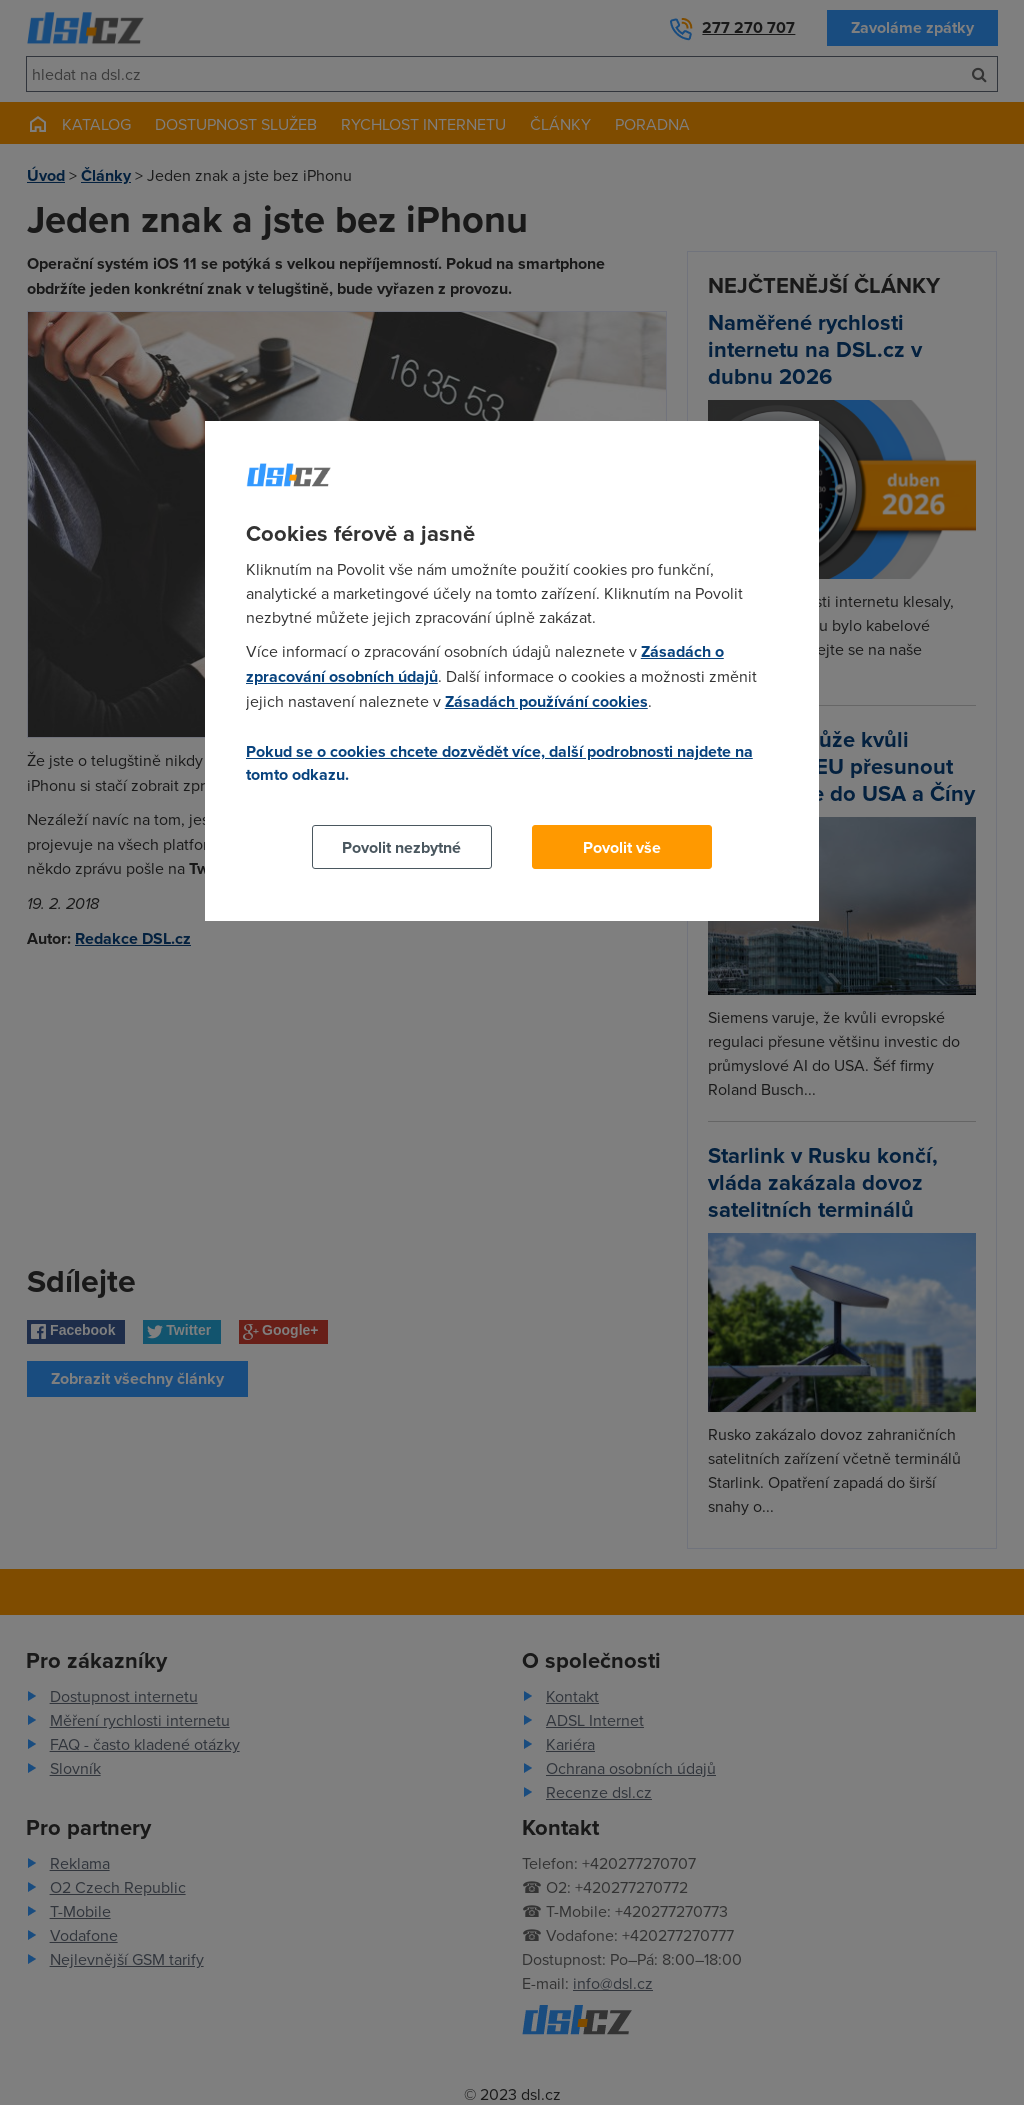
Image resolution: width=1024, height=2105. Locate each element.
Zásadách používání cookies (546, 701)
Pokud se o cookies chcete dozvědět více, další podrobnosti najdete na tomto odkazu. (499, 763)
